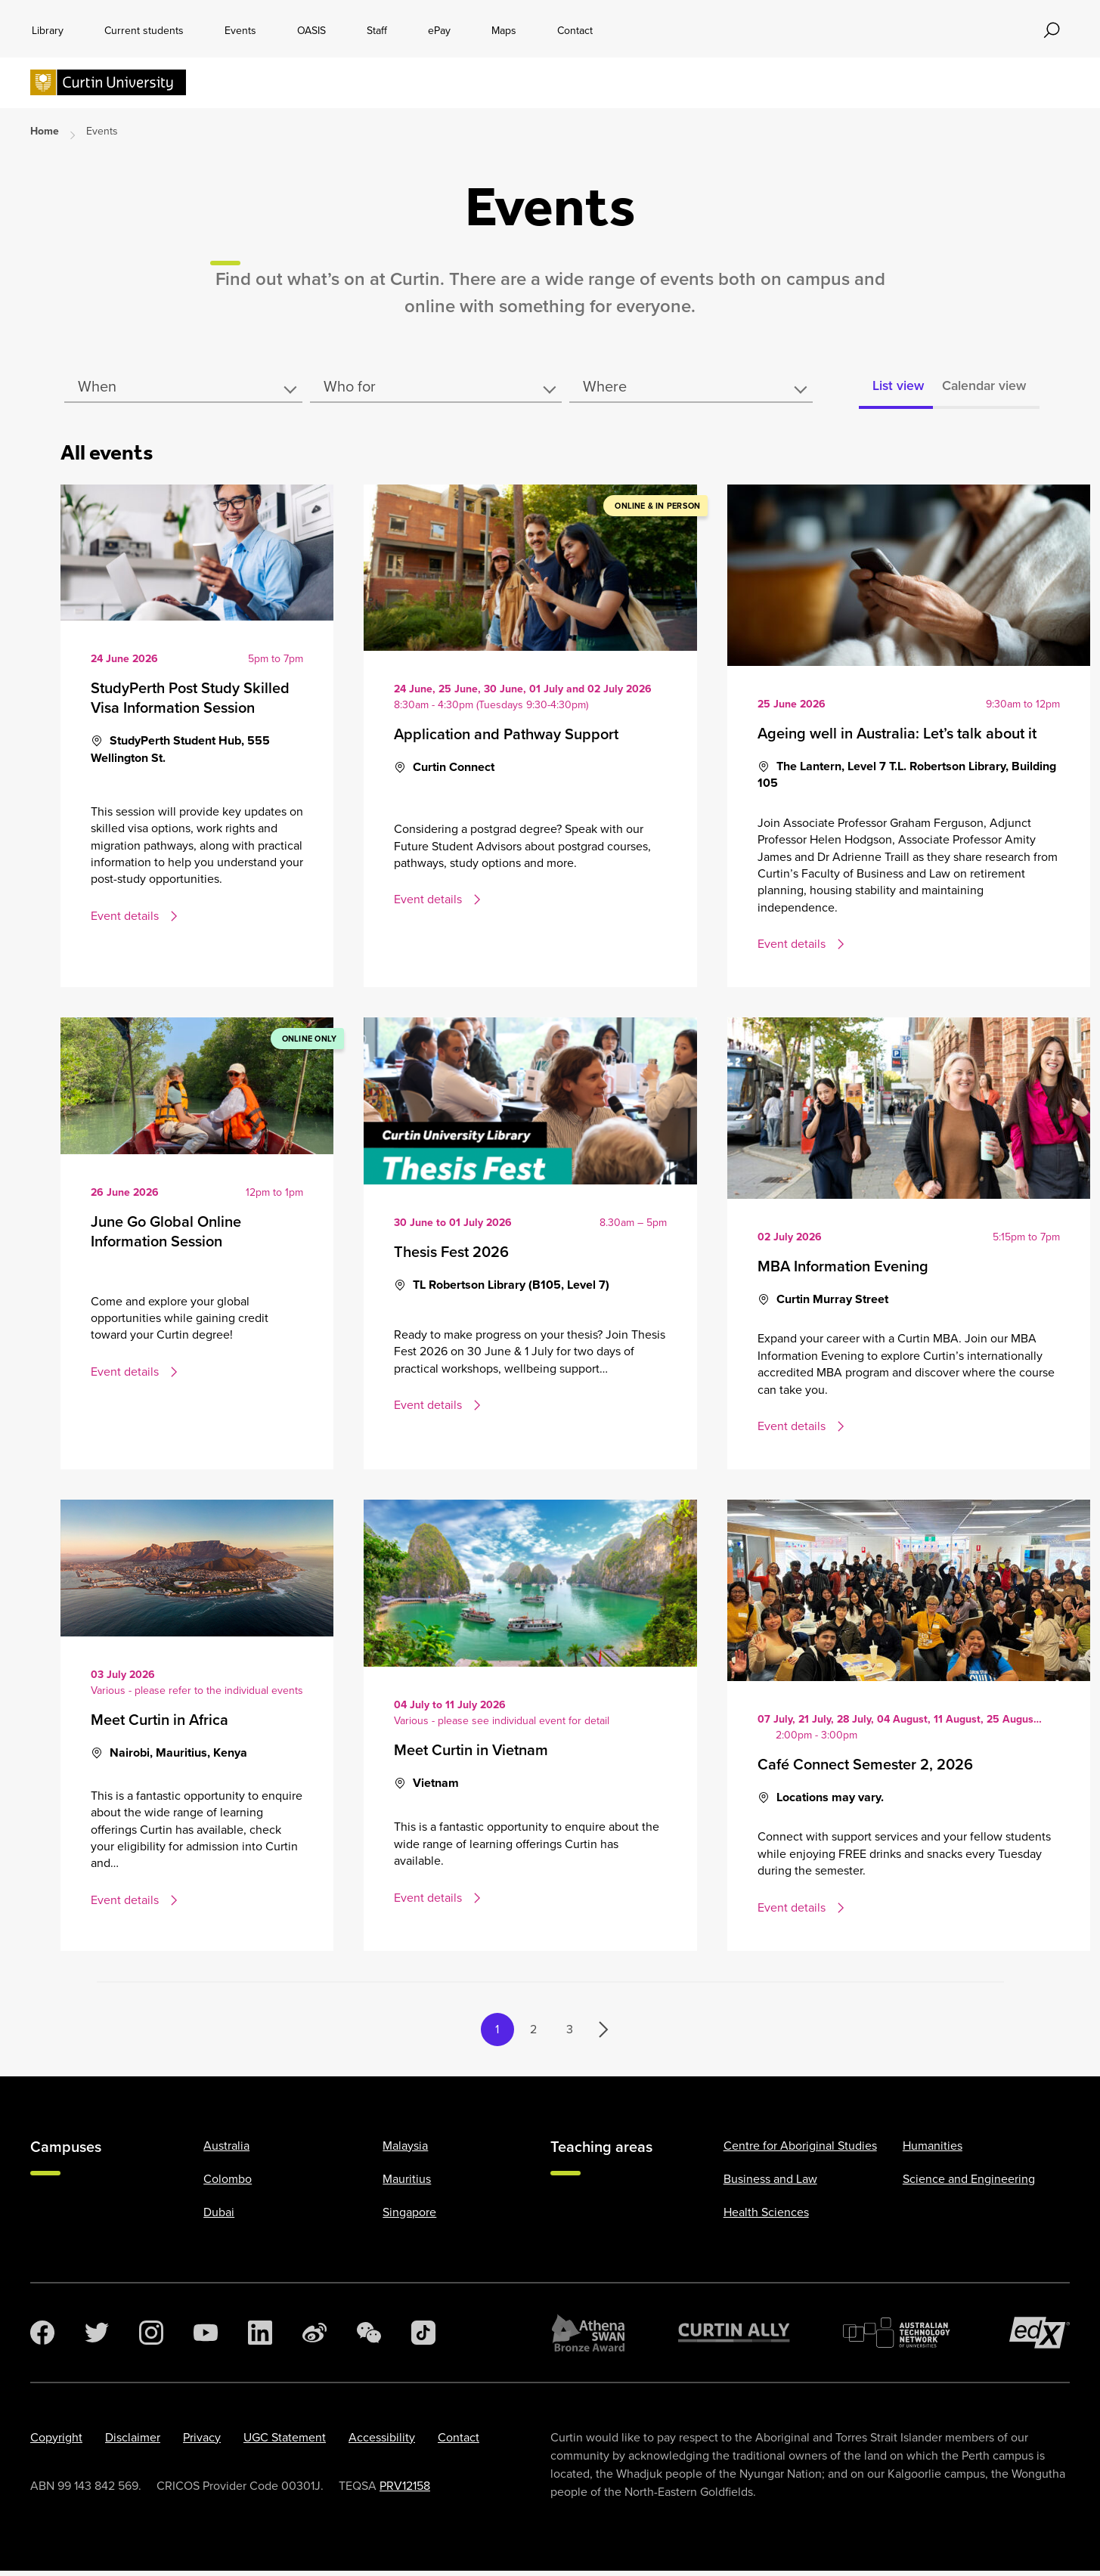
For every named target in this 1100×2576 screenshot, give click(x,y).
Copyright (56, 2442)
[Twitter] (97, 2338)
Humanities (932, 2151)
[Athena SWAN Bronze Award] (588, 2338)
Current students (144, 31)
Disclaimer (132, 2442)
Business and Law (770, 2184)
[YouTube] (206, 2338)
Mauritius (407, 2184)
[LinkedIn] (260, 2338)
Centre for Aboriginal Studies (800, 2151)
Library (48, 31)
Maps (503, 31)
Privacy (202, 2442)
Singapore (409, 2217)
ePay (439, 31)
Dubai (218, 2217)
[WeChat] (369, 2338)
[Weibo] (314, 2338)
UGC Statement (284, 2442)
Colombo (227, 2184)
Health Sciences (766, 2217)
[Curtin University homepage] (108, 84)
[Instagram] (151, 2338)
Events (240, 31)
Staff (377, 31)
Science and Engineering (969, 2184)
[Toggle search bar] (1052, 30)
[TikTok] (423, 2338)
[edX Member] (1039, 2338)
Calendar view (979, 389)
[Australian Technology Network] (899, 2338)
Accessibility (382, 2442)
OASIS (311, 31)
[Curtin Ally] (734, 2338)
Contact (575, 31)
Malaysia (405, 2151)
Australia (226, 2151)
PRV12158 (405, 2491)
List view (880, 389)
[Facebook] (42, 2338)
